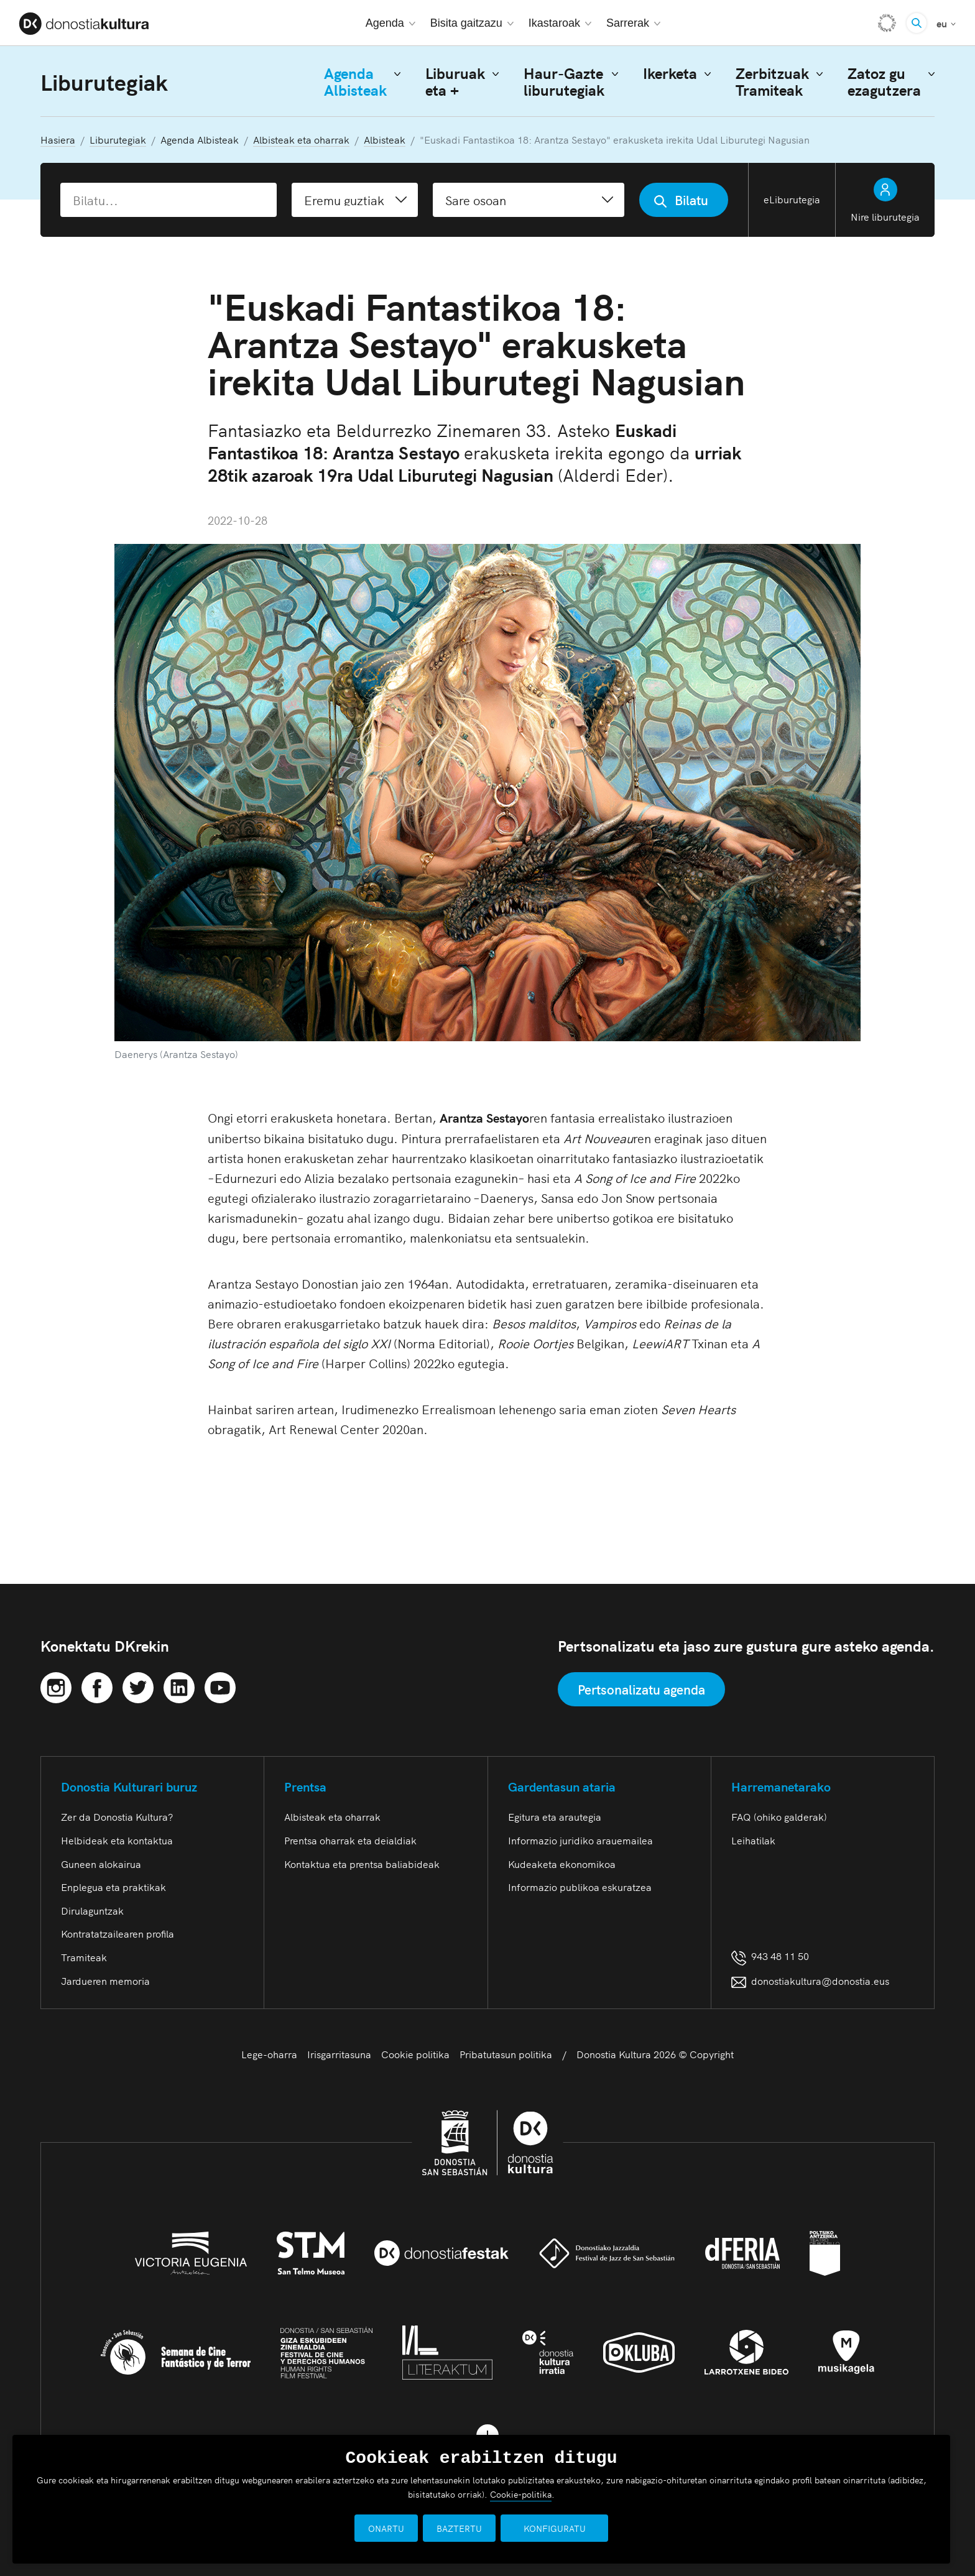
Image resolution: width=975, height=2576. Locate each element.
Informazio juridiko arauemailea (580, 1840)
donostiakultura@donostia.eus (810, 1980)
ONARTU (395, 2528)
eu (946, 22)
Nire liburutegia (885, 200)
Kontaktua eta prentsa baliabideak (362, 1863)
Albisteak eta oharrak (332, 1816)
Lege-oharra (269, 2054)
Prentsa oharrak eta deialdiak (350, 1840)
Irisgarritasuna (339, 2054)
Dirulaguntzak (92, 1910)
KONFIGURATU (555, 2528)
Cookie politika (415, 2054)
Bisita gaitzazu (472, 23)
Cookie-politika (521, 2494)
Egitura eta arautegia (554, 1816)
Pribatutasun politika (506, 2054)
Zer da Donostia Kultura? (117, 1816)
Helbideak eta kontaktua (117, 1840)
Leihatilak (753, 1840)
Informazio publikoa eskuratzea (580, 1886)
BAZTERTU (468, 2528)
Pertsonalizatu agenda (641, 1689)
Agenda (390, 23)
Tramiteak (84, 1957)
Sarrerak (633, 23)
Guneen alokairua (101, 1863)
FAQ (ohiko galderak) (779, 1816)
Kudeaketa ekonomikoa (562, 1863)
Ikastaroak (560, 23)
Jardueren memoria (105, 1980)
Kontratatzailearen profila (117, 1933)
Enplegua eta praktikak (113, 1886)
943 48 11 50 (770, 1955)
